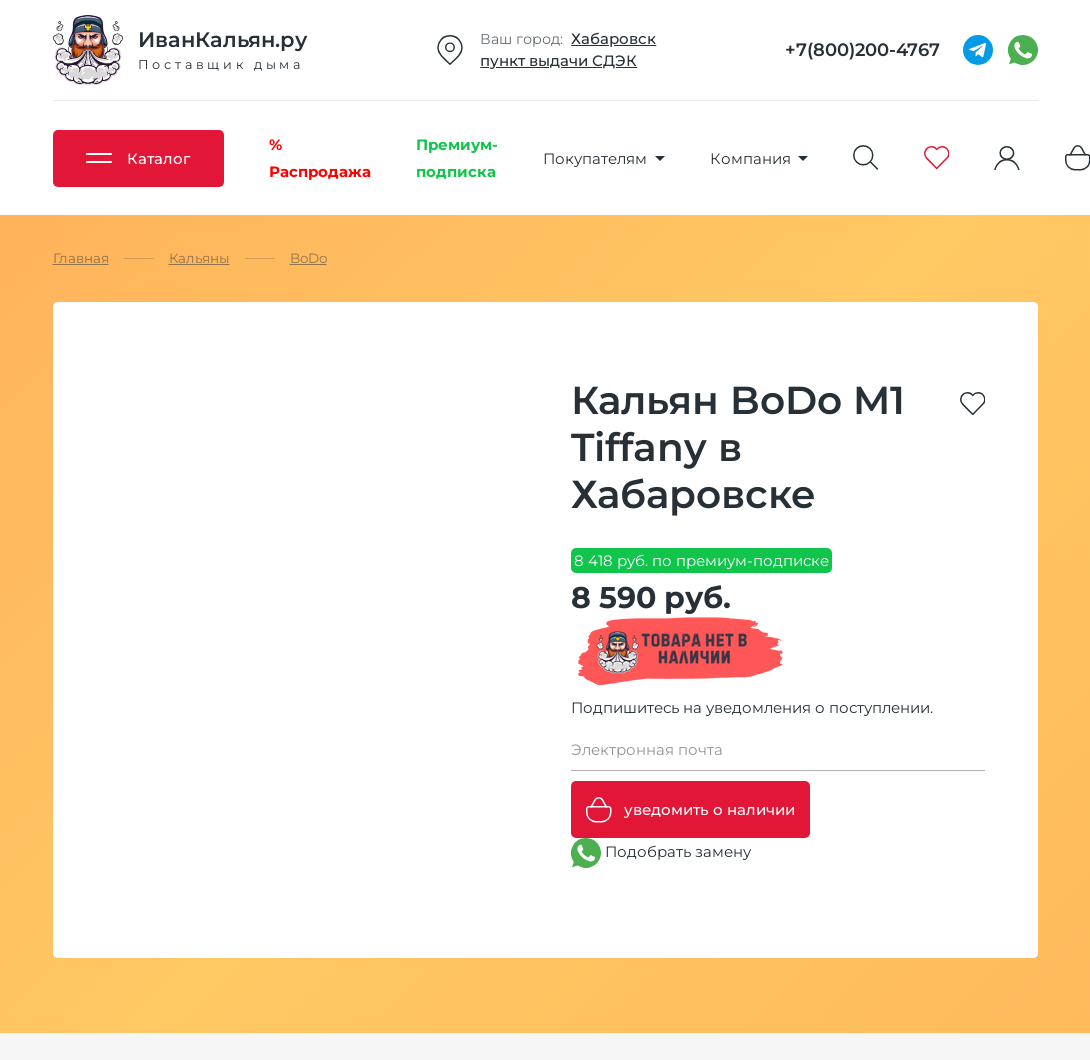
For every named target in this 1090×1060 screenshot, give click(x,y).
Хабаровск (613, 38)
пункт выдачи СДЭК (558, 60)
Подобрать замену (661, 853)
